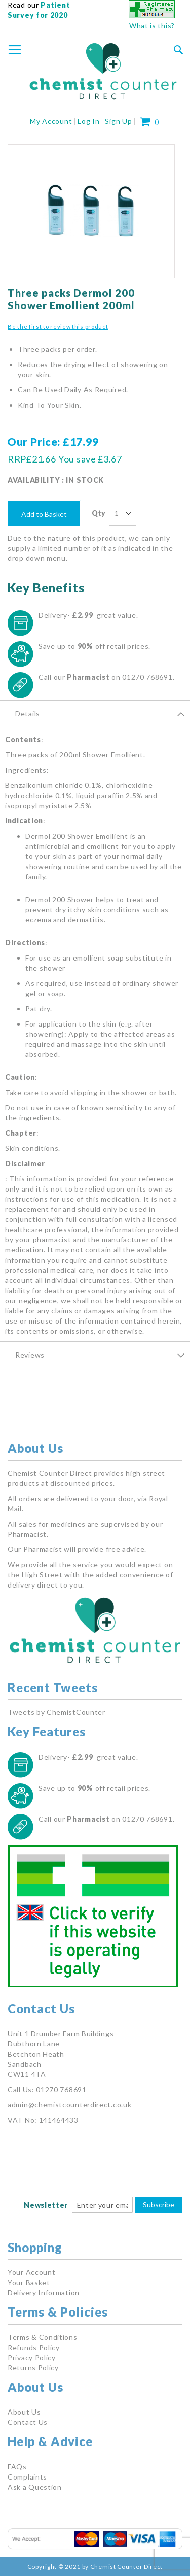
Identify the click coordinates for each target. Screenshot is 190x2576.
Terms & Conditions (43, 2337)
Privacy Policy (32, 2357)
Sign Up (118, 121)
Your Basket (29, 2282)
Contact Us (28, 2422)
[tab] (95, 713)
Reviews (30, 1354)
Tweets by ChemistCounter (56, 1712)
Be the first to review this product (58, 326)
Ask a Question (35, 2487)
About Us (24, 2411)
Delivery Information (44, 2292)
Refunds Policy (34, 2347)
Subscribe (158, 2204)
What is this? (152, 25)
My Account (51, 121)
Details (27, 713)
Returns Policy (33, 2367)
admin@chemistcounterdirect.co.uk (69, 2104)
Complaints (27, 2476)
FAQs (17, 2466)
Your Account (31, 2272)
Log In (88, 121)
